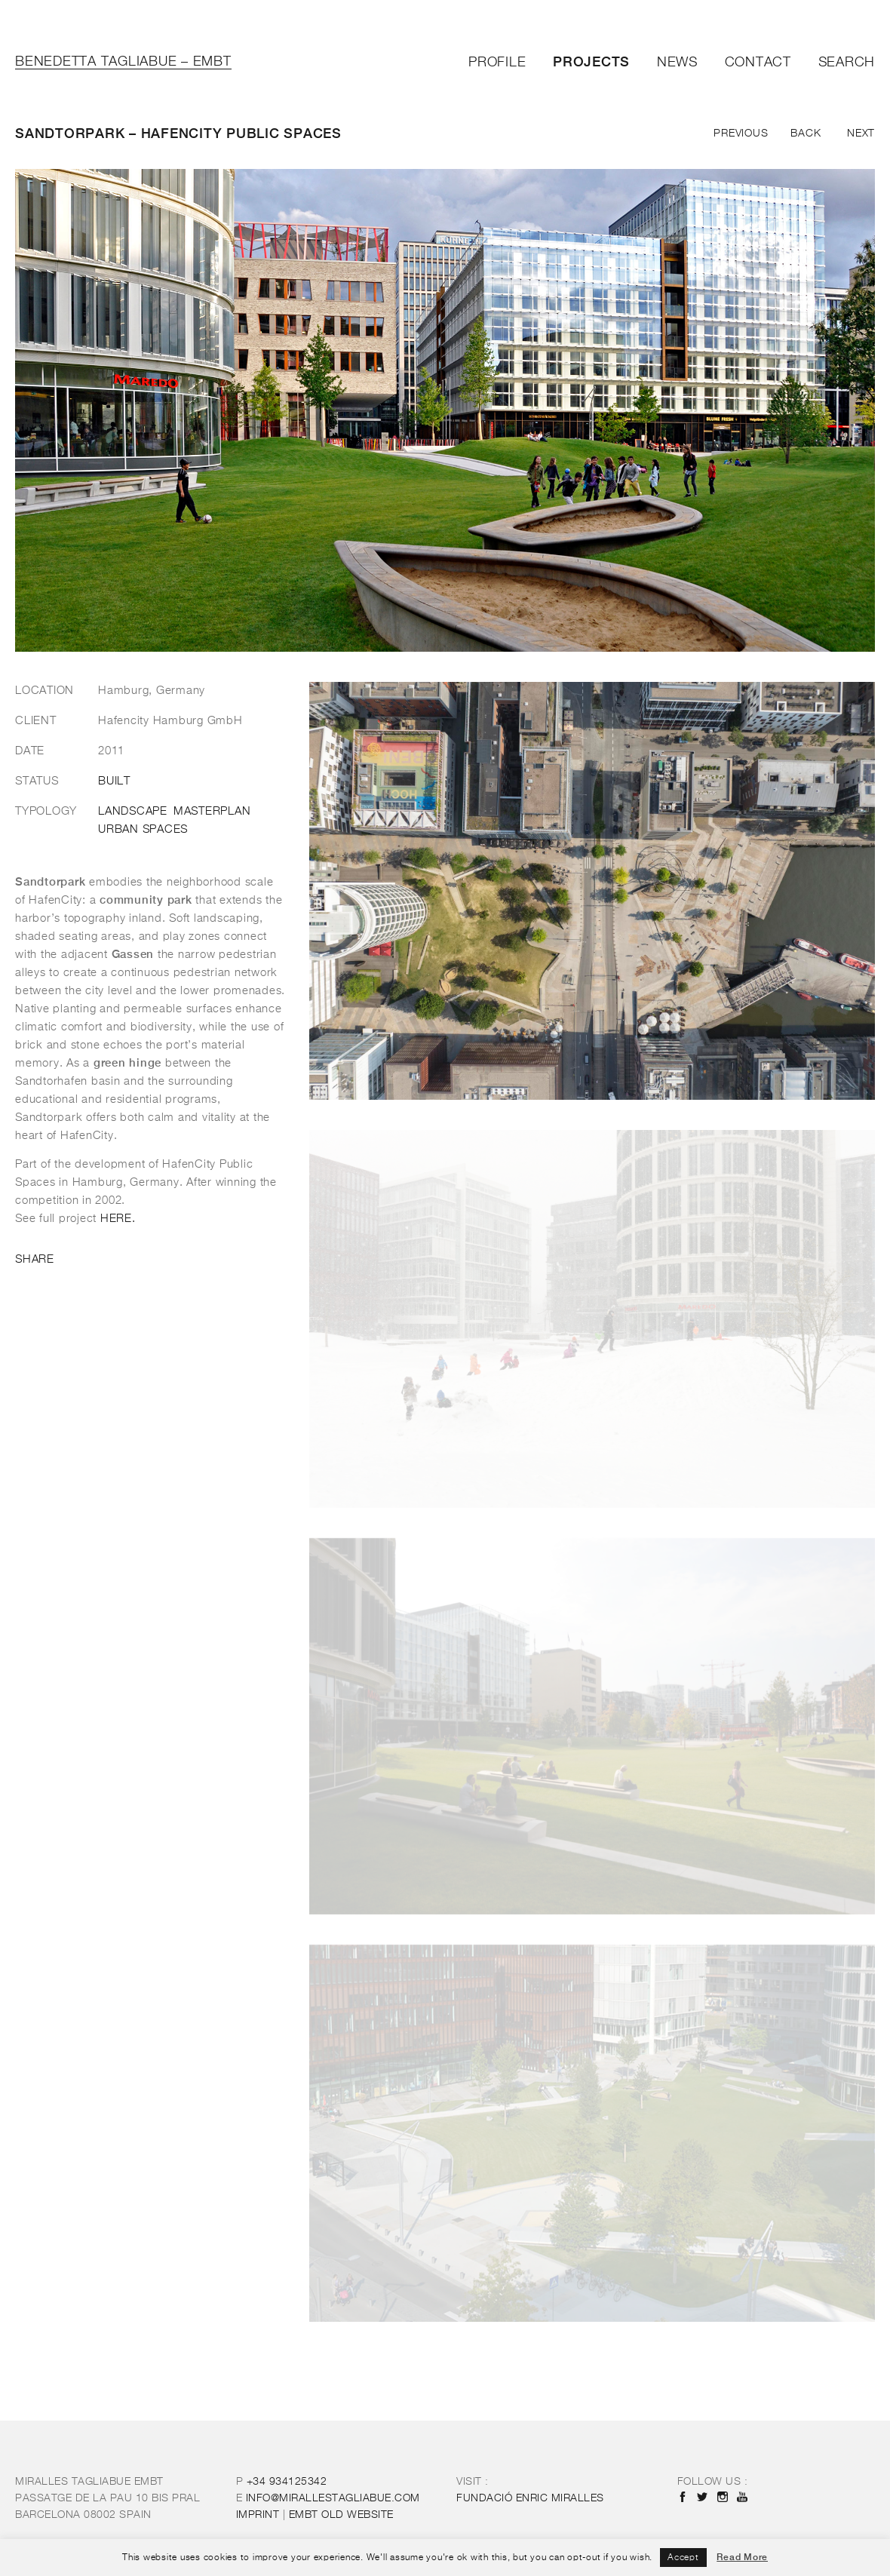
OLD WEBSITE (341, 2515)
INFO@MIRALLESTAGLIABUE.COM (333, 2498)
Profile (497, 62)
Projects (591, 61)
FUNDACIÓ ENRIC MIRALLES (530, 2498)
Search (847, 62)
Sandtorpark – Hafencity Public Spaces (178, 133)
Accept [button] (683, 2557)
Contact (758, 62)
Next (861, 133)
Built (114, 781)
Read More (742, 2557)
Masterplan (212, 811)
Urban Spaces (143, 829)
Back (805, 133)
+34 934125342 (287, 2481)
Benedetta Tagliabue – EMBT (123, 62)
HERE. (118, 1218)
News (677, 62)
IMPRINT (258, 2515)
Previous (741, 133)
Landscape (132, 811)
